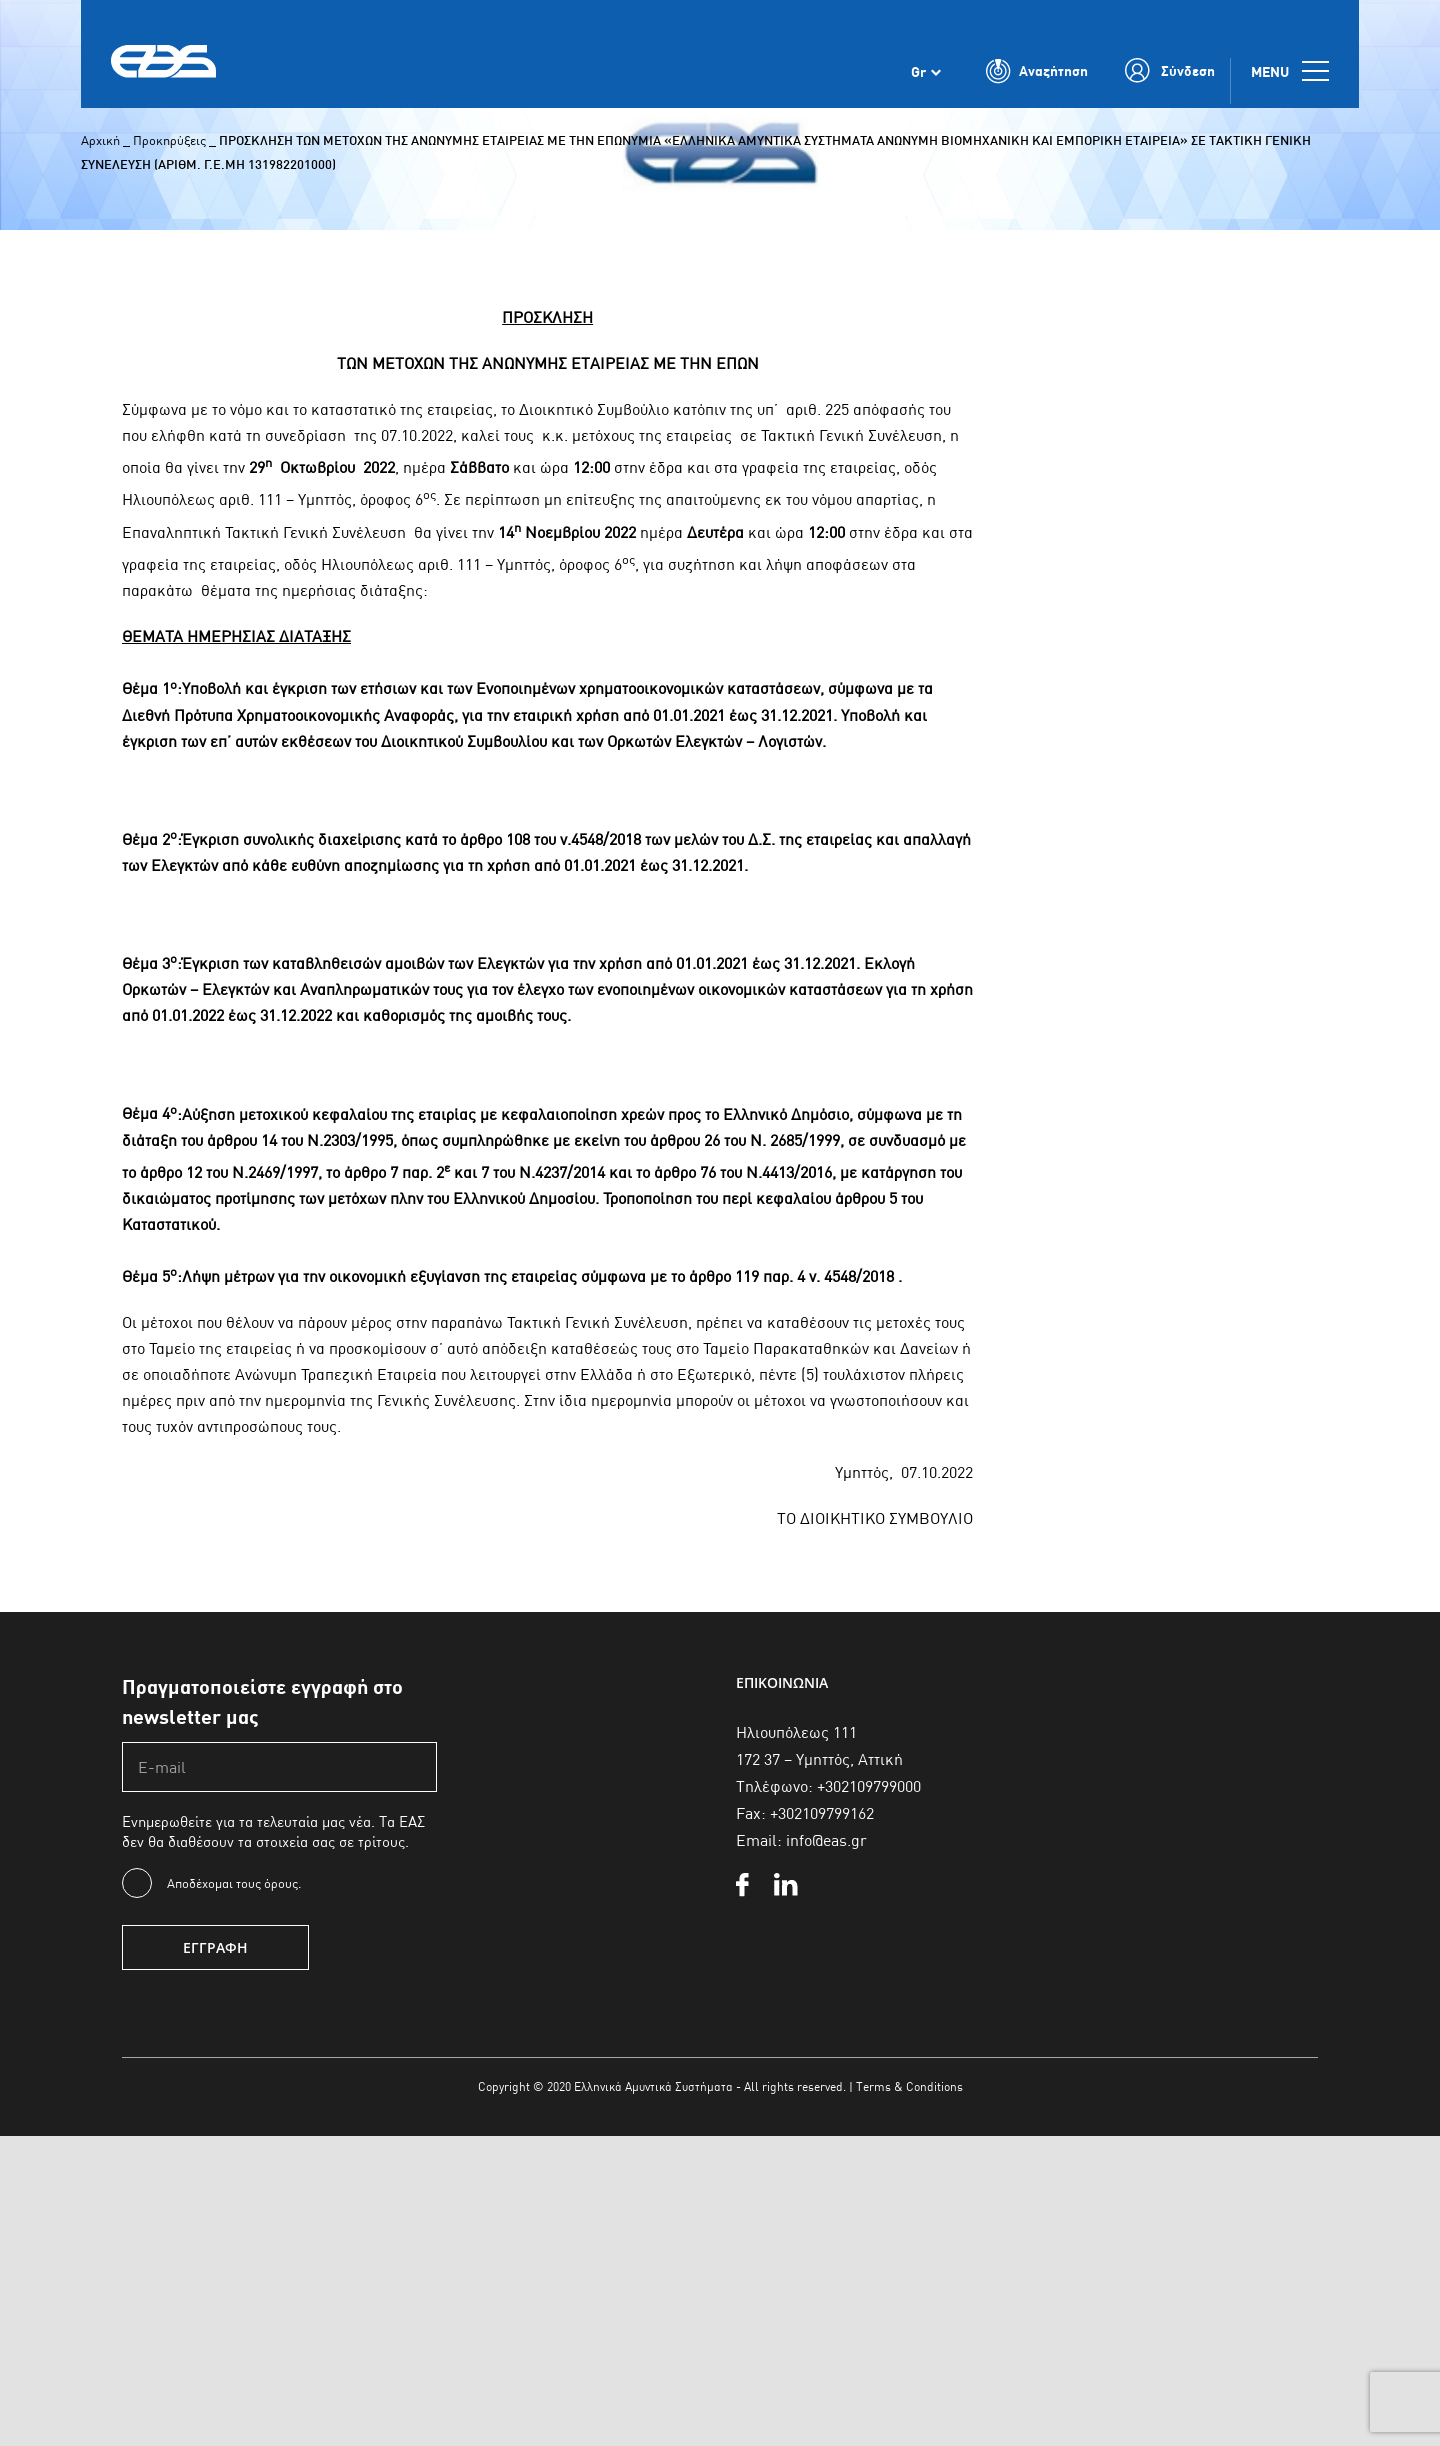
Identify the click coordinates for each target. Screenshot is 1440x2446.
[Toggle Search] (1037, 78)
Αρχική (100, 140)
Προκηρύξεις (169, 140)
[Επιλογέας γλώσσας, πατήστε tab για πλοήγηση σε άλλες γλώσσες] (926, 78)
